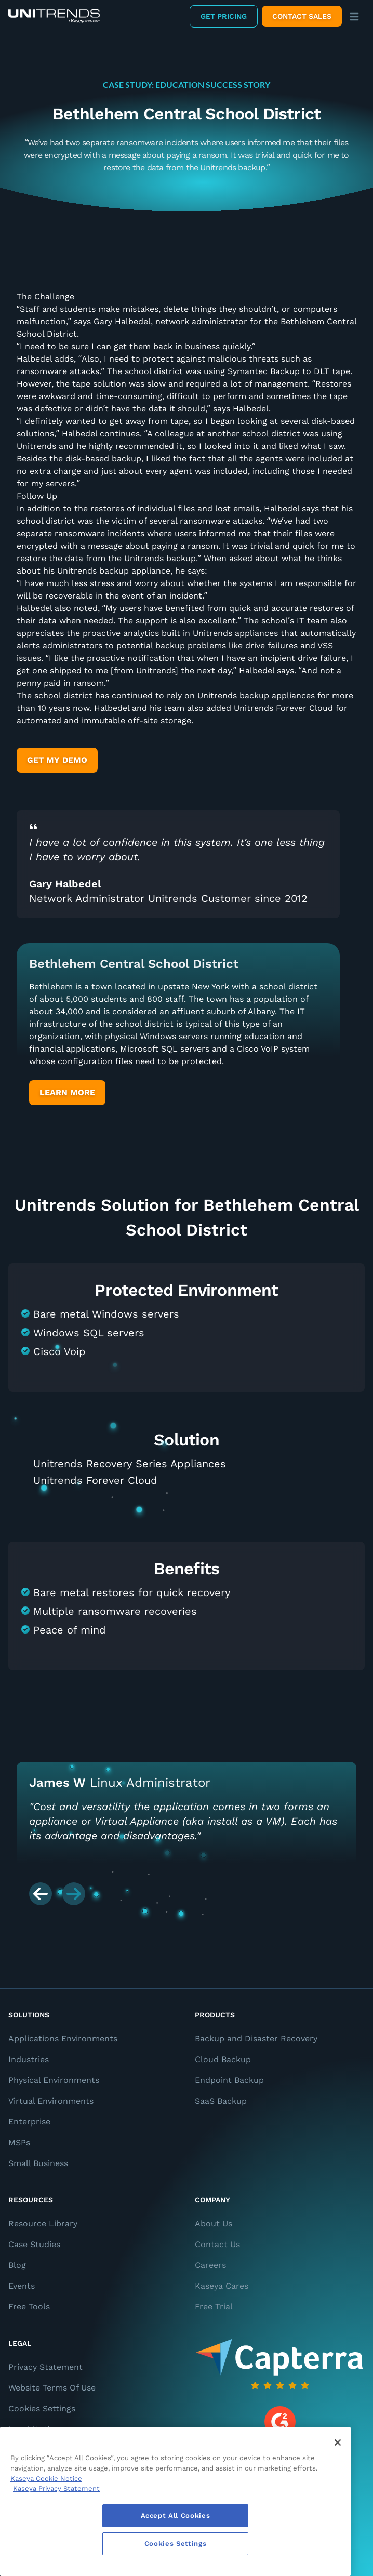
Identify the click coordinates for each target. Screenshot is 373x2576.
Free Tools (29, 2307)
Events (21, 2286)
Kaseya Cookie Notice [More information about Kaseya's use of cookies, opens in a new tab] (46, 2478)
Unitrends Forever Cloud (95, 1480)
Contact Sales (301, 16)
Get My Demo (57, 760)
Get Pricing (224, 16)
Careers (210, 2265)
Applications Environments (62, 2038)
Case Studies (34, 2244)
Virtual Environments (51, 2101)
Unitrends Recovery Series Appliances (129, 1463)
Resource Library (42, 2223)
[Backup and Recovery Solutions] (54, 16)
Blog (17, 2265)
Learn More (67, 1092)
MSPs (19, 2142)
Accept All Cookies (175, 2515)
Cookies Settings (41, 2408)
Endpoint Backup (229, 2080)
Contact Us (217, 2244)
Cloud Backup (223, 2059)
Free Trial (214, 2307)
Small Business (38, 2163)
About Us (213, 2223)
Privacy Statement (45, 2367)
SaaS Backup (221, 2101)
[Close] (337, 2442)
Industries (28, 2059)
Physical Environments (53, 2080)
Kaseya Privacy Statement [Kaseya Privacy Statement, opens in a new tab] (56, 2488)
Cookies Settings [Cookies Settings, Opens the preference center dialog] (175, 2543)
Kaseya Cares (221, 2286)
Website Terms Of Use (52, 2388)
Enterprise (29, 2122)
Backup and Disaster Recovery (256, 2038)
